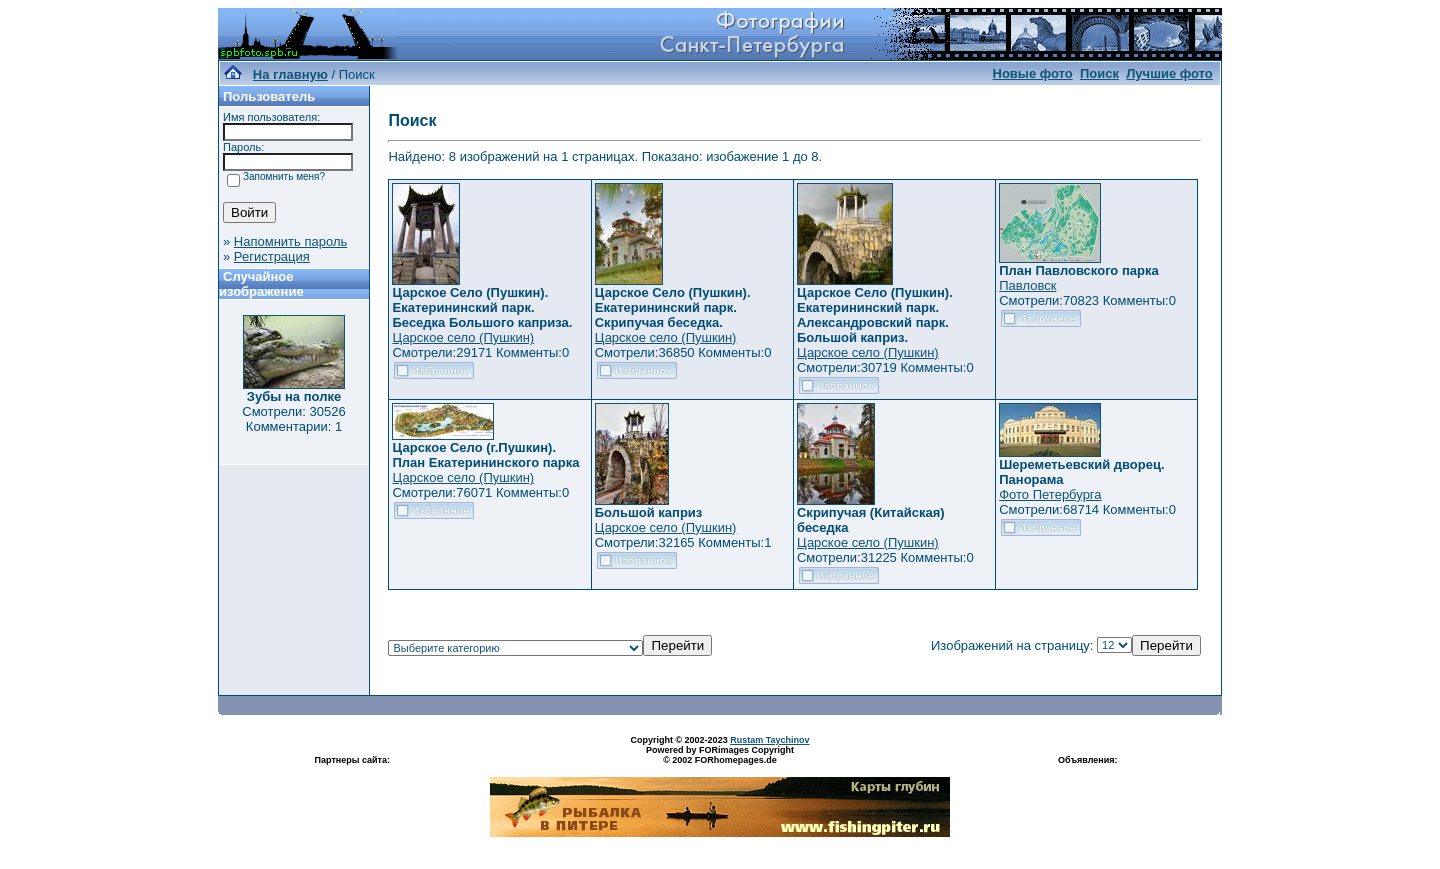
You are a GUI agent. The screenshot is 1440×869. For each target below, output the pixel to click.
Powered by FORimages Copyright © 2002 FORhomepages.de (720, 755)
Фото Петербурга (1050, 494)
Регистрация (272, 256)
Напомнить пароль (290, 241)
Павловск (1027, 285)
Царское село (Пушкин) (463, 337)
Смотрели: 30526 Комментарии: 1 (293, 419)
